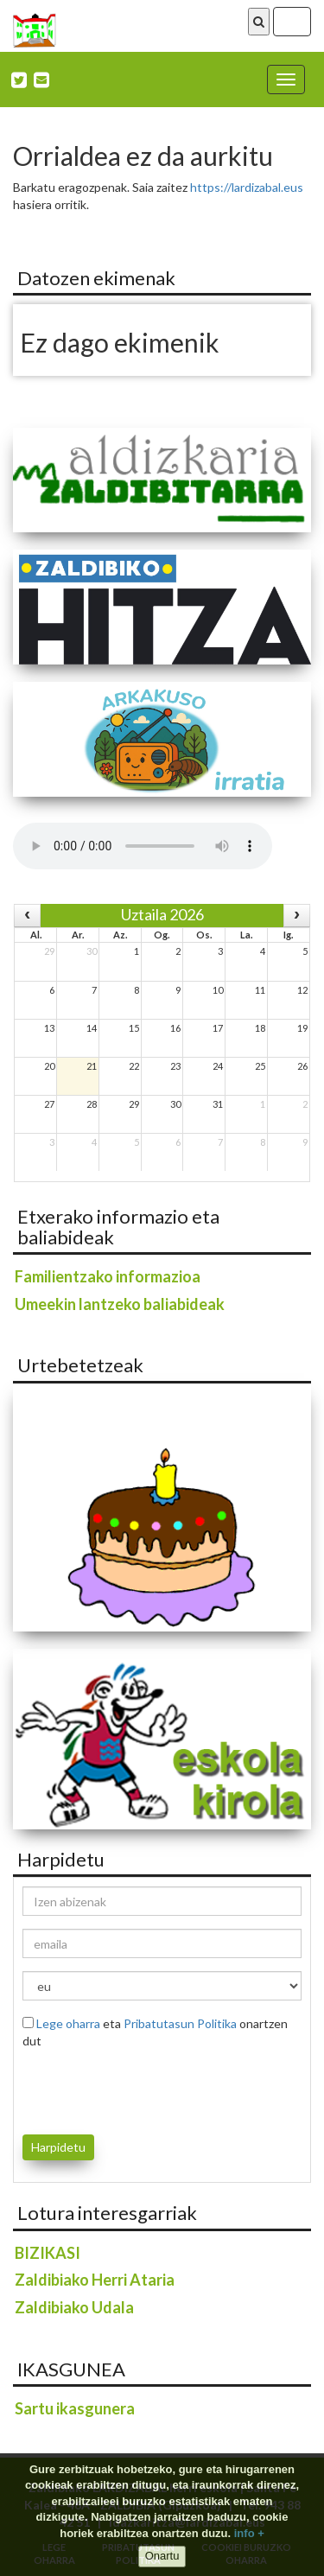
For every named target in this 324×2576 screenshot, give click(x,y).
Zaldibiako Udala (74, 2307)
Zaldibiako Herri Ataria (95, 2279)
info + (249, 2533)
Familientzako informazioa (107, 1276)
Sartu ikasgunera (75, 2408)
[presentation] (123, 2089)
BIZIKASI (47, 2252)
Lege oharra (68, 2023)
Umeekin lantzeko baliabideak (120, 1303)
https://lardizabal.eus (246, 187)
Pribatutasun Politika (180, 2023)
